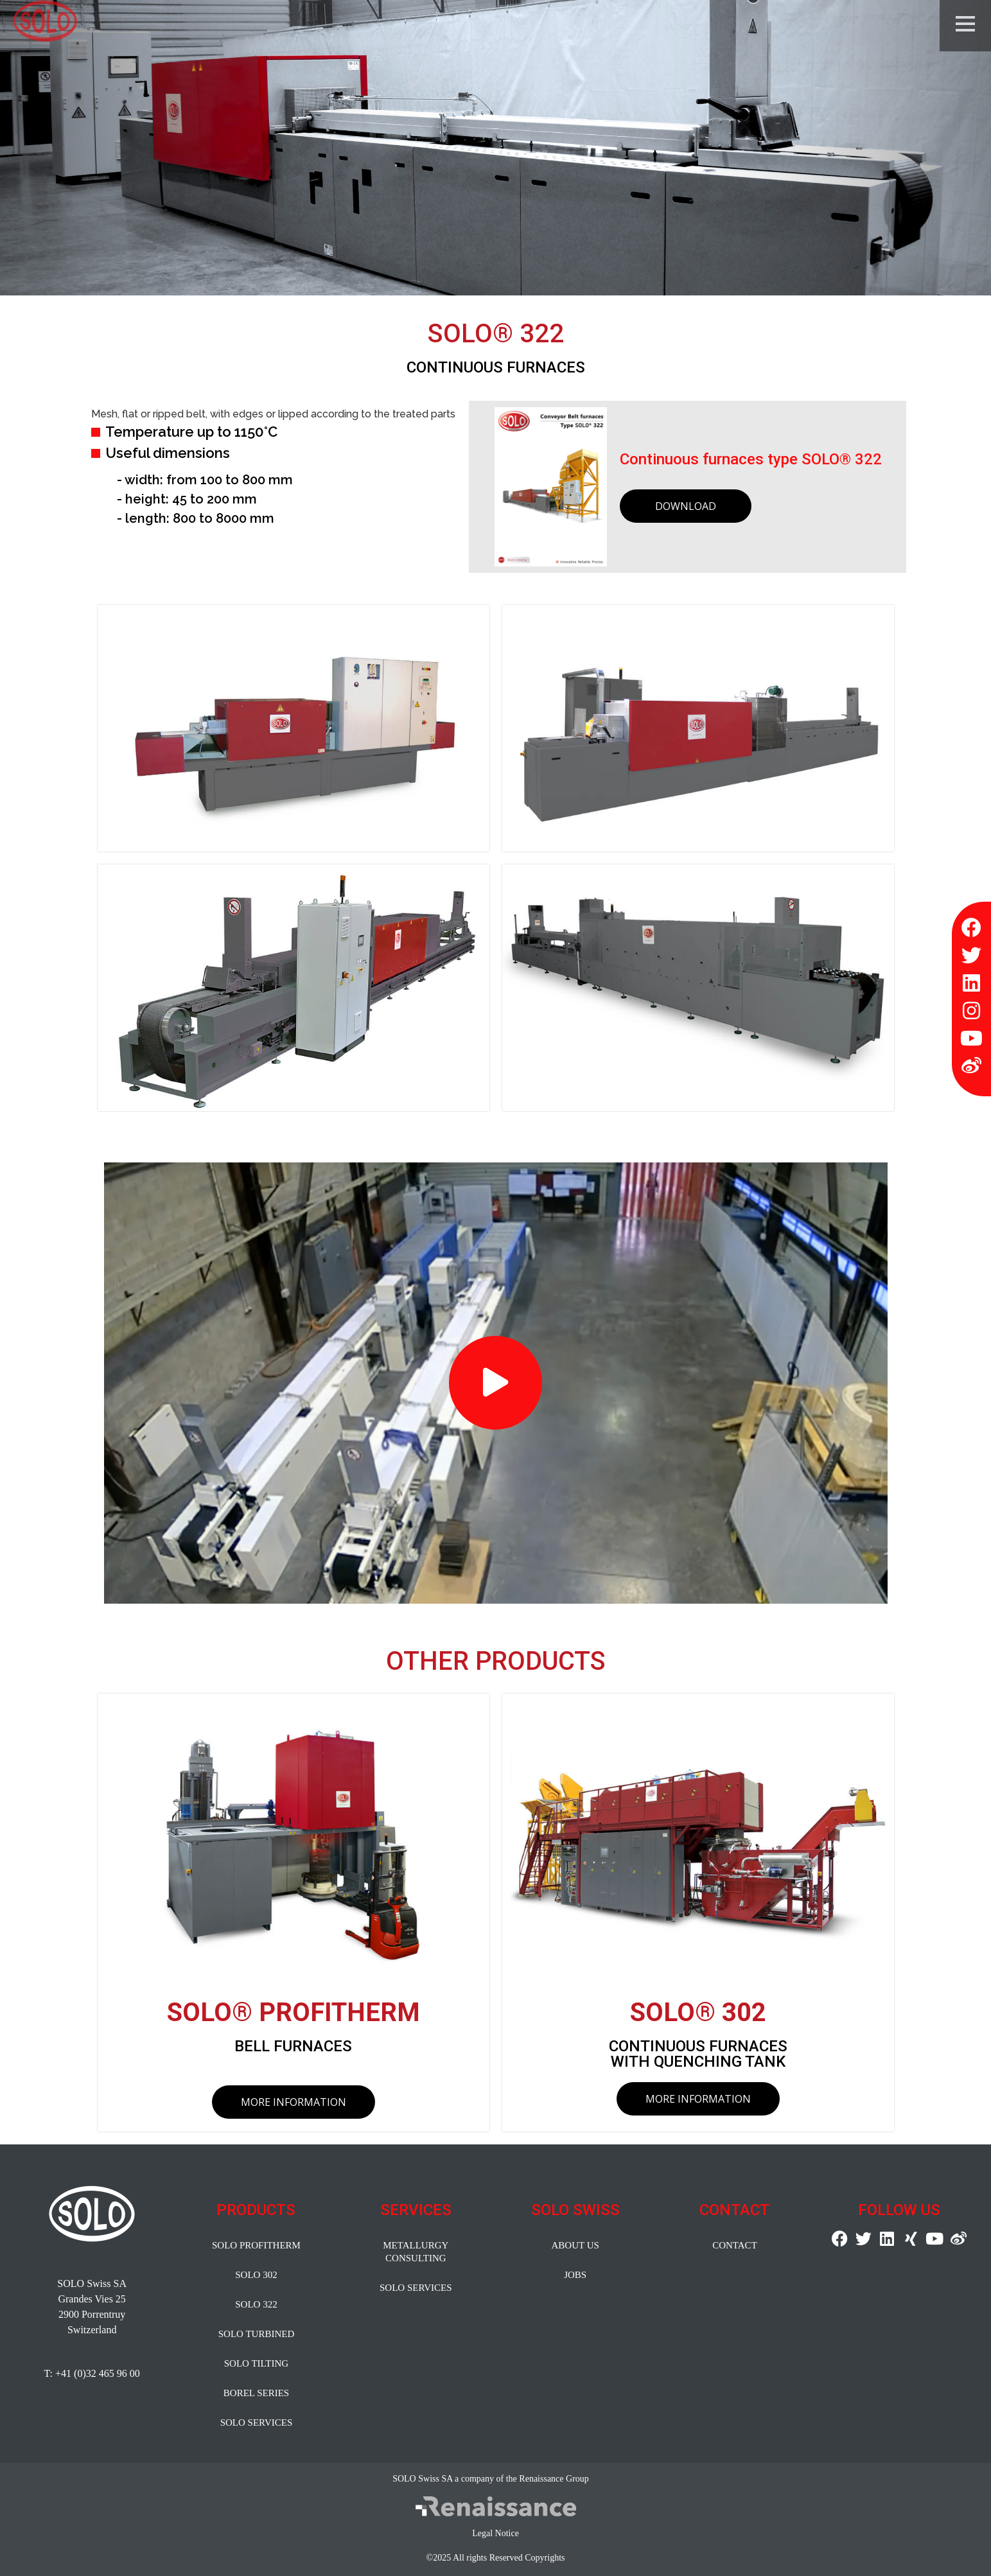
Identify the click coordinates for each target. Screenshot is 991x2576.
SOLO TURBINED (256, 2334)
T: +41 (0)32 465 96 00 (92, 2373)
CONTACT (734, 2245)
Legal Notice (495, 2533)
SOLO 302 (256, 2275)
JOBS (575, 2275)
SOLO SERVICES (256, 2422)
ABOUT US (575, 2245)
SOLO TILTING (256, 2363)
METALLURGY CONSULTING (415, 2251)
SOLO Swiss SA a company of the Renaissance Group (490, 2479)
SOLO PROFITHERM (256, 2245)
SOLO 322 (256, 2304)
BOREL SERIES (256, 2393)
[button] (495, 1383)
